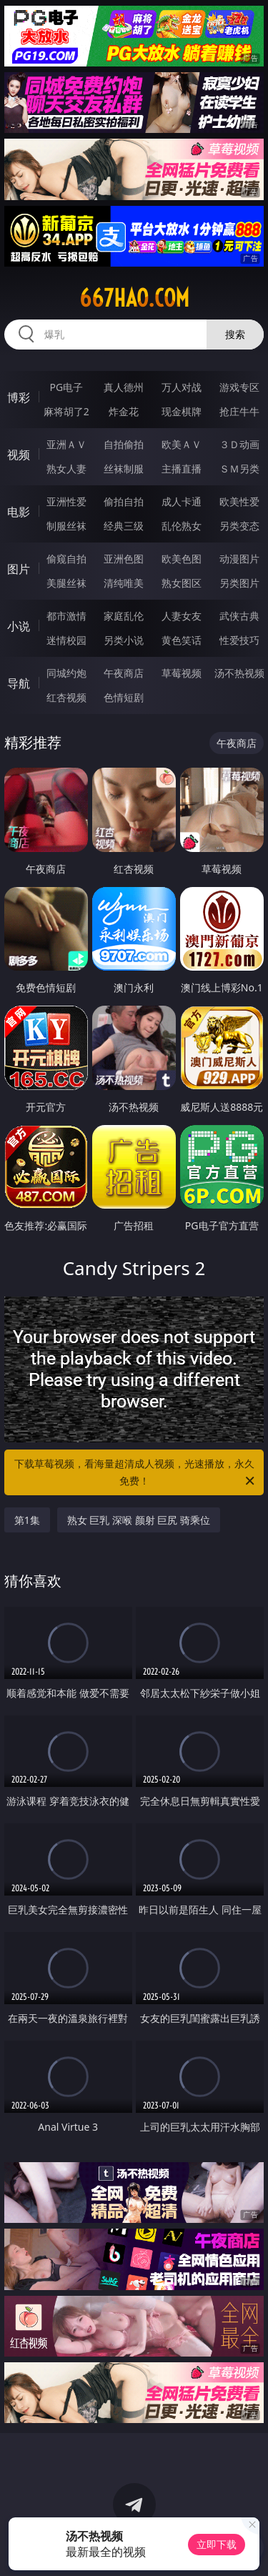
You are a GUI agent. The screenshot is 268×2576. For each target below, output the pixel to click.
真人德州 (124, 387)
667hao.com (134, 298)
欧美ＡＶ (182, 444)
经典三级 (124, 525)
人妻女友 (182, 616)
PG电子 (66, 387)
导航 (18, 683)
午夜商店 (124, 673)
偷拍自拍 (124, 501)
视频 (18, 454)
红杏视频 (66, 697)
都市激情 (66, 616)
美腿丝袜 (66, 583)
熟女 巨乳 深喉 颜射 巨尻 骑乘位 (138, 1520)
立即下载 (217, 2544)
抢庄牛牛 (239, 411)
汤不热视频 (239, 673)
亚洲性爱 (66, 501)
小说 (18, 626)
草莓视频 (182, 673)
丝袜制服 (124, 468)
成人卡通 (182, 501)
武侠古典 (239, 616)
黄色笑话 (182, 640)
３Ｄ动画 (239, 444)
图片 (18, 569)
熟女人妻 (66, 468)
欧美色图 (182, 558)
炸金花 (124, 411)
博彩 (18, 397)
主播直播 (182, 468)
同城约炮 (66, 673)
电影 (18, 512)
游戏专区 (239, 387)
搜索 (235, 334)
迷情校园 (66, 640)
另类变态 (239, 525)
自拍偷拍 (124, 444)
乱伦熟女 (182, 525)
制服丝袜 (66, 525)
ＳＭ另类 (239, 468)
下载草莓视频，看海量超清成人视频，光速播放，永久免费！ (135, 1473)
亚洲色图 (124, 558)
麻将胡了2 (66, 411)
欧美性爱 (239, 501)
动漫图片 (239, 558)
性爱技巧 (239, 640)
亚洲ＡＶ (66, 444)
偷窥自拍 (66, 558)
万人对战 (182, 387)
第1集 (27, 1520)
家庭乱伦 (124, 616)
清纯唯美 (124, 583)
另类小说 (124, 640)
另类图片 (239, 583)
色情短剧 (124, 697)
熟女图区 (182, 583)
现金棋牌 (182, 411)
